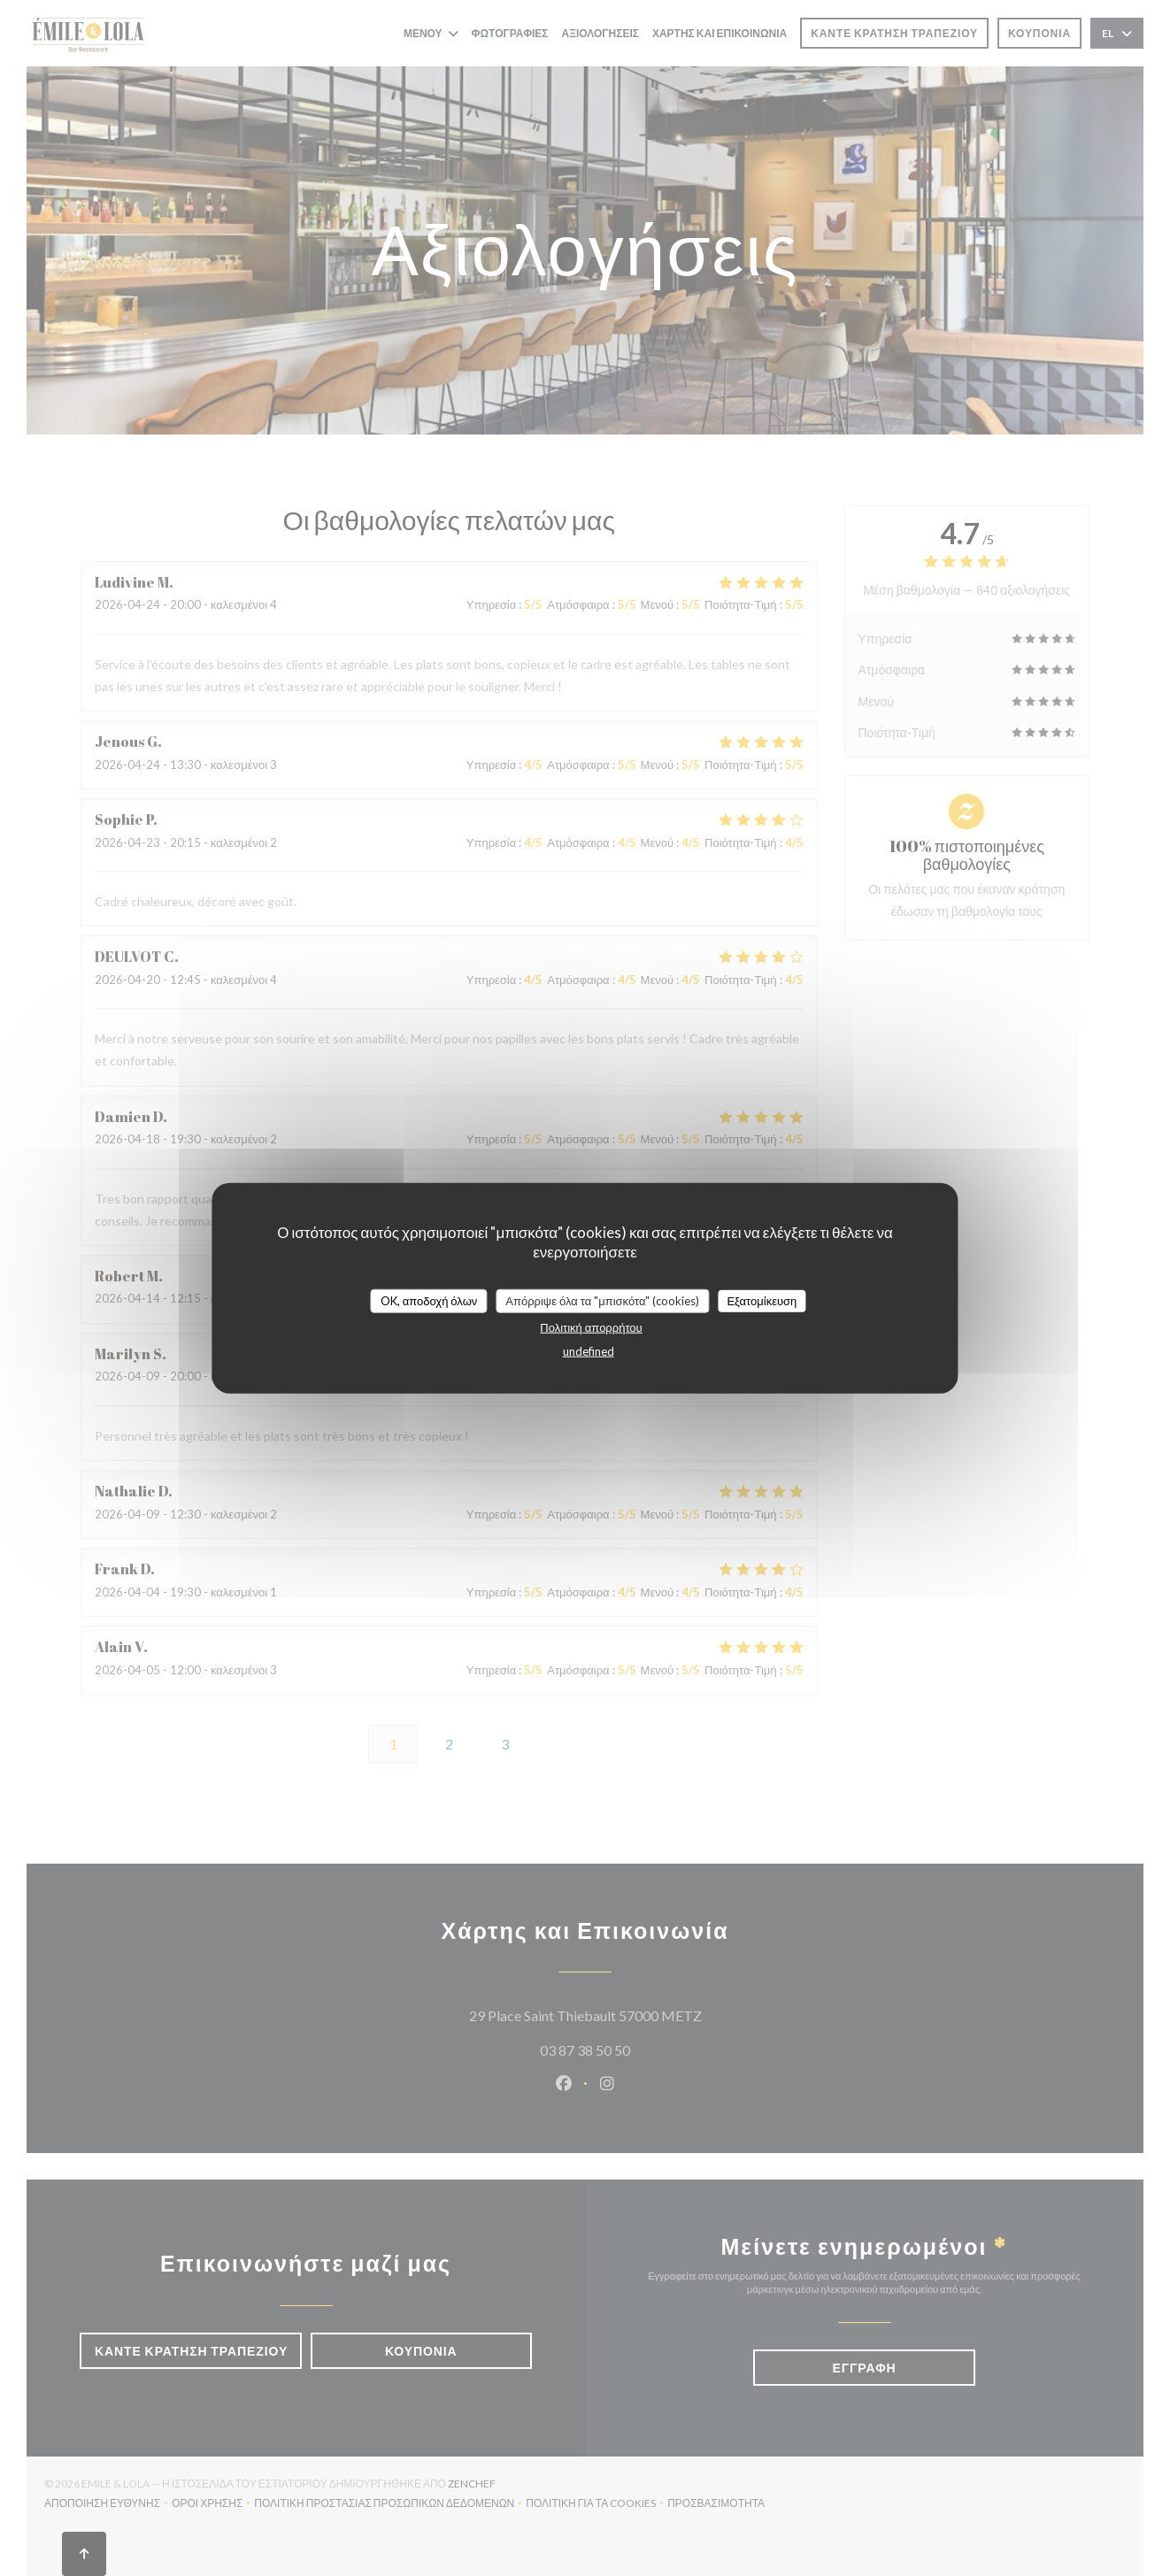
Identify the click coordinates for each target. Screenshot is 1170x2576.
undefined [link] (588, 1351)
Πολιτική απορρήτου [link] (591, 1327)
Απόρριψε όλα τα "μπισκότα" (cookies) (602, 1300)
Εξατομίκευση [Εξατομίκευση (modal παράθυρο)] (762, 1300)
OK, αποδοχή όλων (429, 1300)
